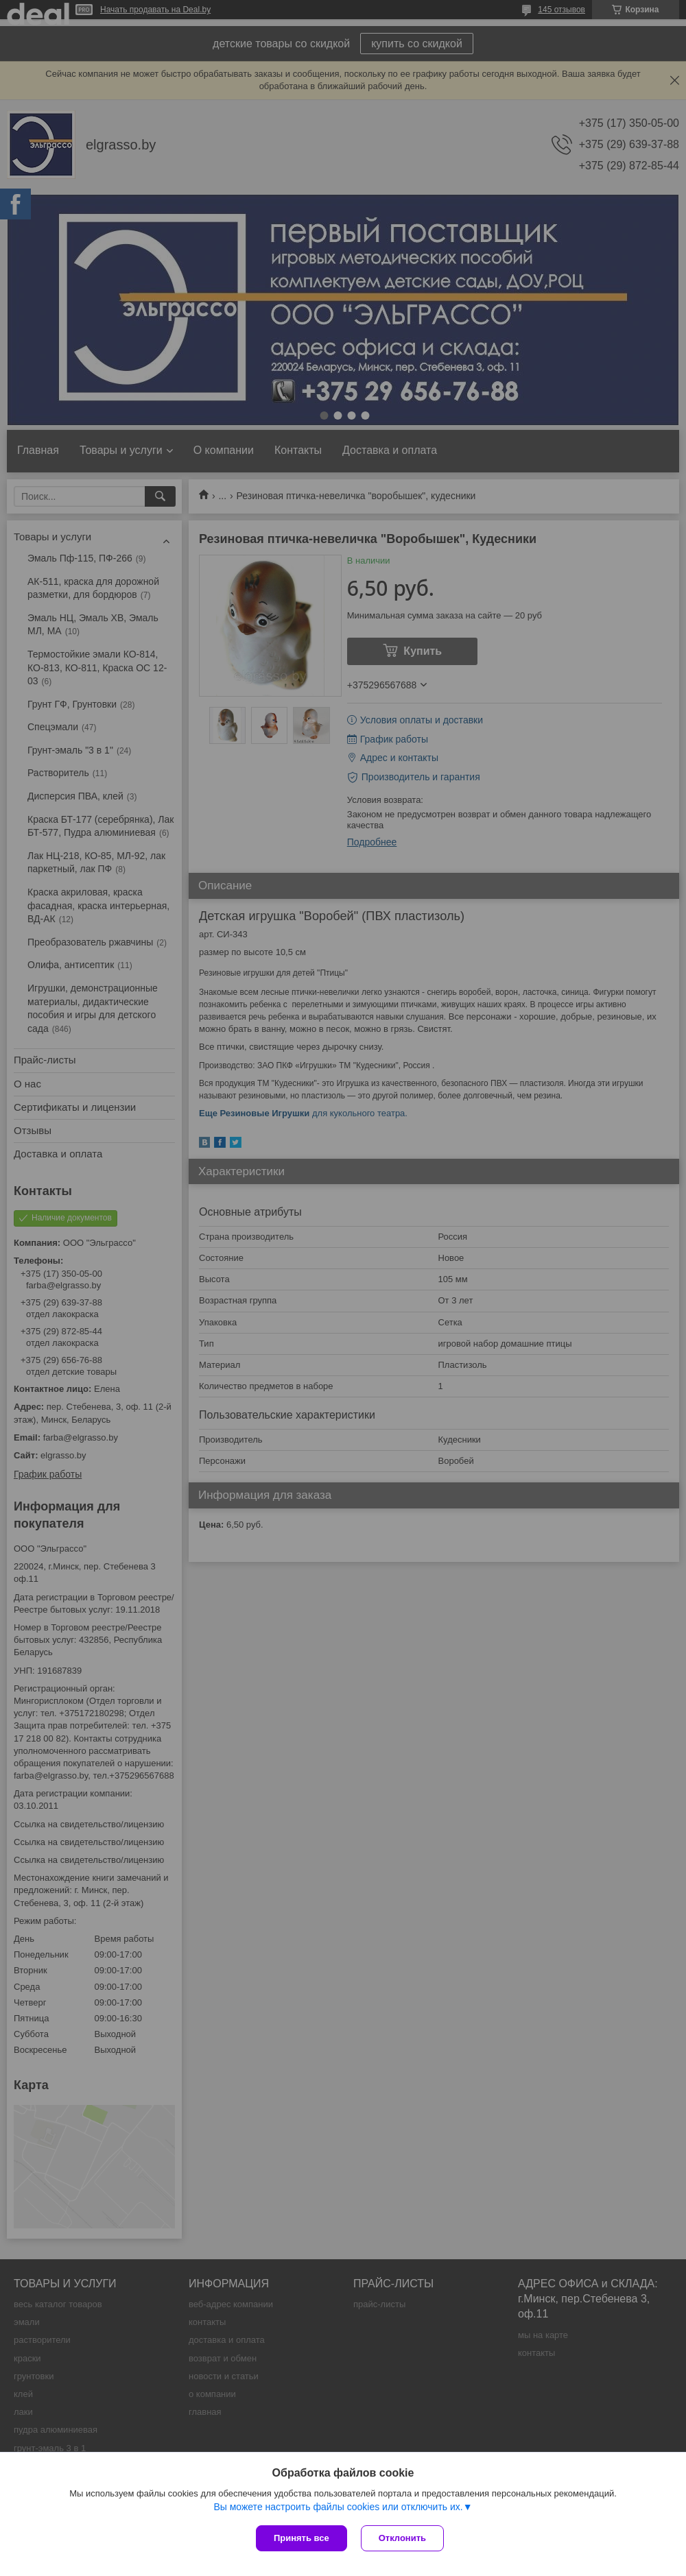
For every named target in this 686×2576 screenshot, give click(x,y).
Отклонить (402, 2538)
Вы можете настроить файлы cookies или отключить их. (337, 2506)
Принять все (301, 2538)
